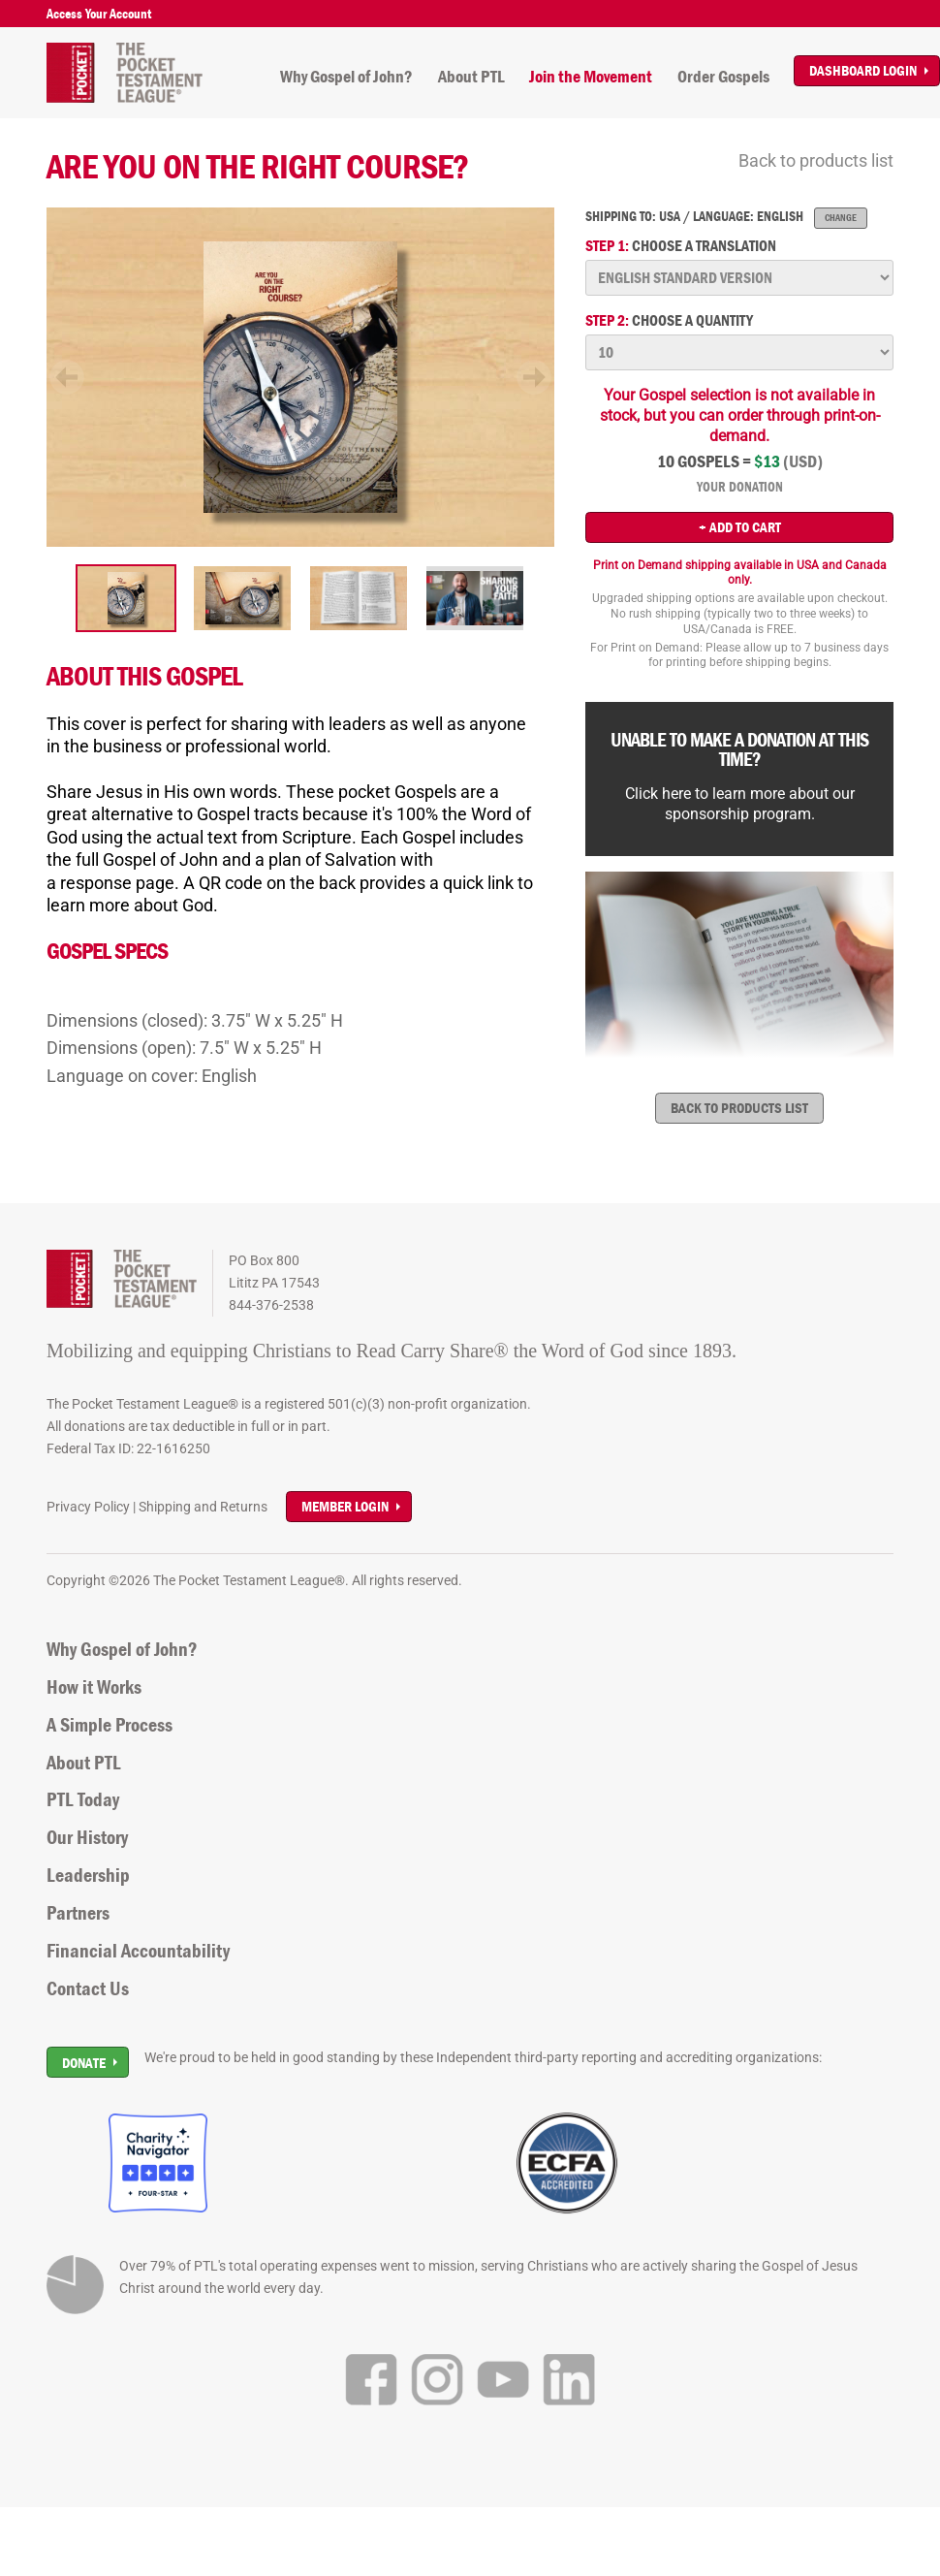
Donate (84, 2062)
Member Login (345, 1506)
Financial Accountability (138, 1950)
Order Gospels (723, 76)
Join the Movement (590, 76)
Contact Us (88, 1988)
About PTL (471, 76)
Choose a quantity (669, 320)
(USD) (803, 461)
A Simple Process (109, 1724)
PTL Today (83, 1799)
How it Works (94, 1687)
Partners (78, 1913)
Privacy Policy (88, 1506)
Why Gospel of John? (346, 76)
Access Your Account (99, 13)
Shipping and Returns (203, 1506)
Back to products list (815, 160)
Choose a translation (680, 246)
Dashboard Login (863, 70)
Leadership (88, 1875)
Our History (87, 1837)
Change (841, 217)
